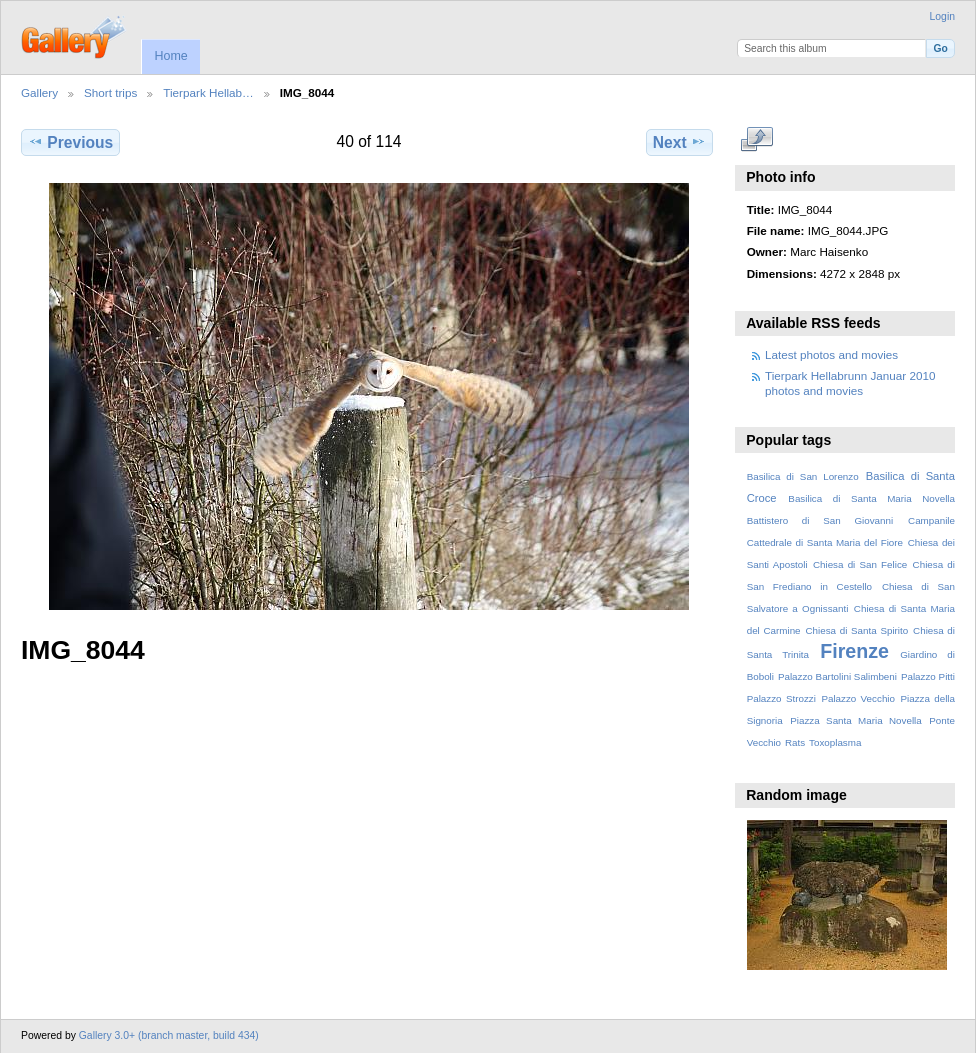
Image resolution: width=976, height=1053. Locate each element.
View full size (757, 140)
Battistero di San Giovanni (820, 520)
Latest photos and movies (831, 354)
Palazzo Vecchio (858, 698)
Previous (70, 142)
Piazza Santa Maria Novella (856, 720)
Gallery (39, 92)
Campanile (931, 520)
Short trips (110, 92)
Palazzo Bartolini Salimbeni (837, 676)
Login (942, 16)
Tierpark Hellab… (208, 92)
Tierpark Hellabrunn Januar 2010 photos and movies (850, 382)
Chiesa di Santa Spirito (856, 630)
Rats (795, 742)
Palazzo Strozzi (781, 698)
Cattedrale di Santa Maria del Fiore (825, 542)
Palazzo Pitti (928, 676)
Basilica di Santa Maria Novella (871, 498)
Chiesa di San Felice (860, 564)
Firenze (854, 651)
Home (170, 56)
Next (679, 142)
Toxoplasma (835, 742)
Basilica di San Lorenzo (803, 476)
